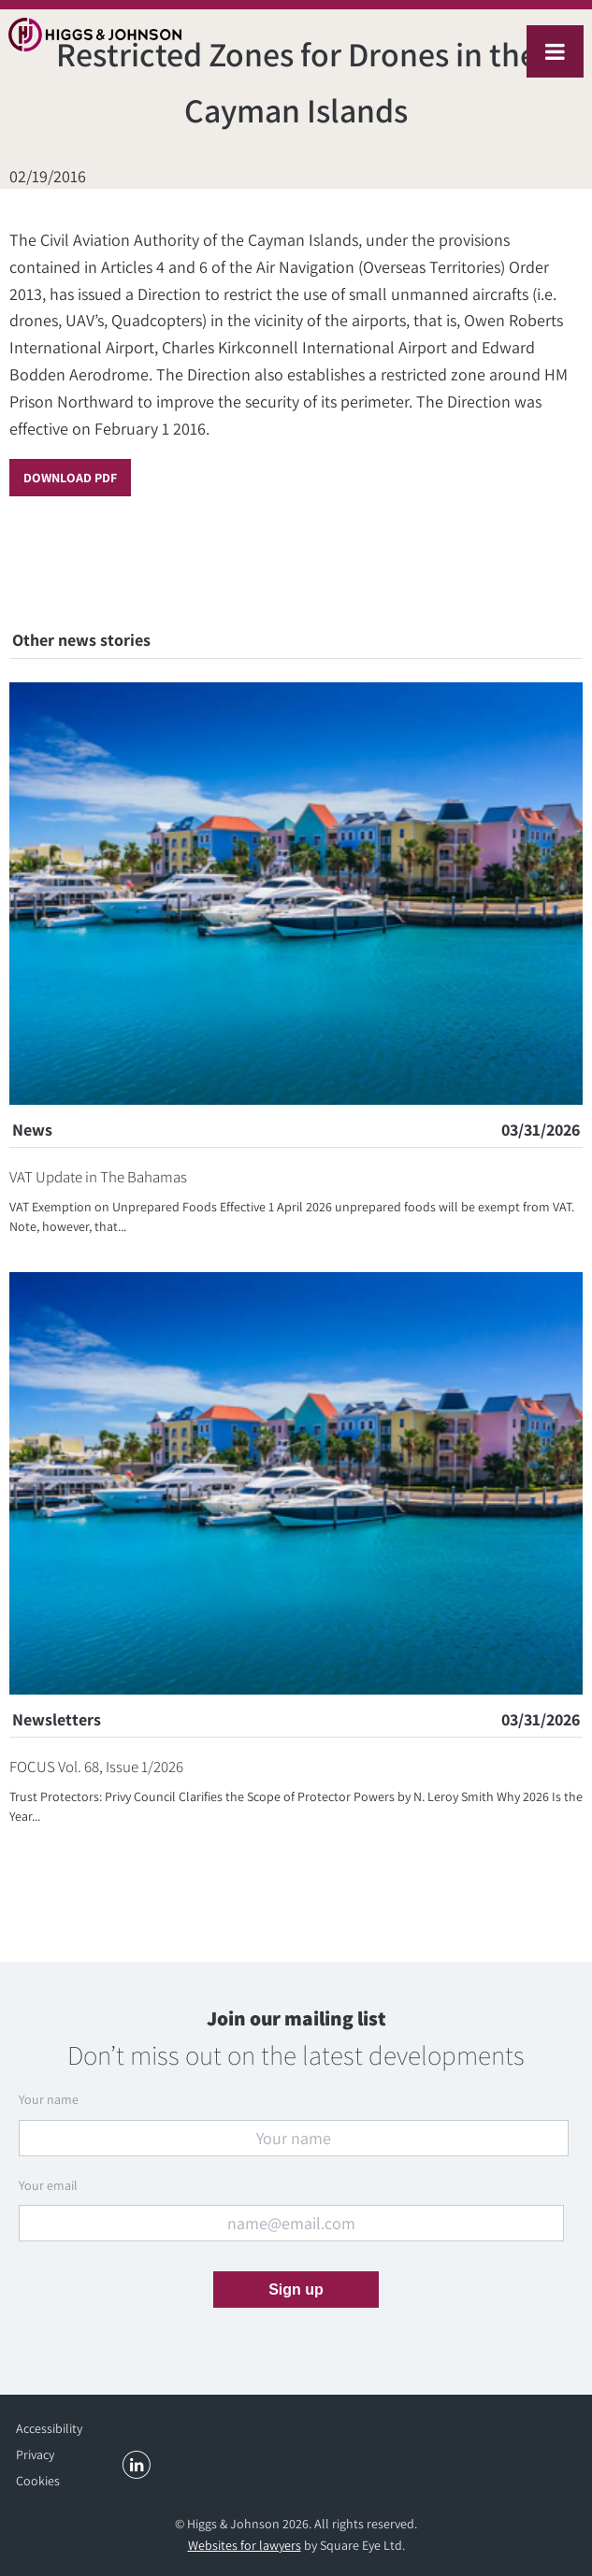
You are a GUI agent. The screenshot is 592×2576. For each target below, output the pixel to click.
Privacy (35, 2454)
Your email (48, 2185)
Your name (49, 2099)
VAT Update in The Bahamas (98, 1176)
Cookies (38, 2480)
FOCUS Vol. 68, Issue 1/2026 (96, 1766)
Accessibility (49, 2428)
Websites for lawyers (244, 2545)
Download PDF (70, 477)
